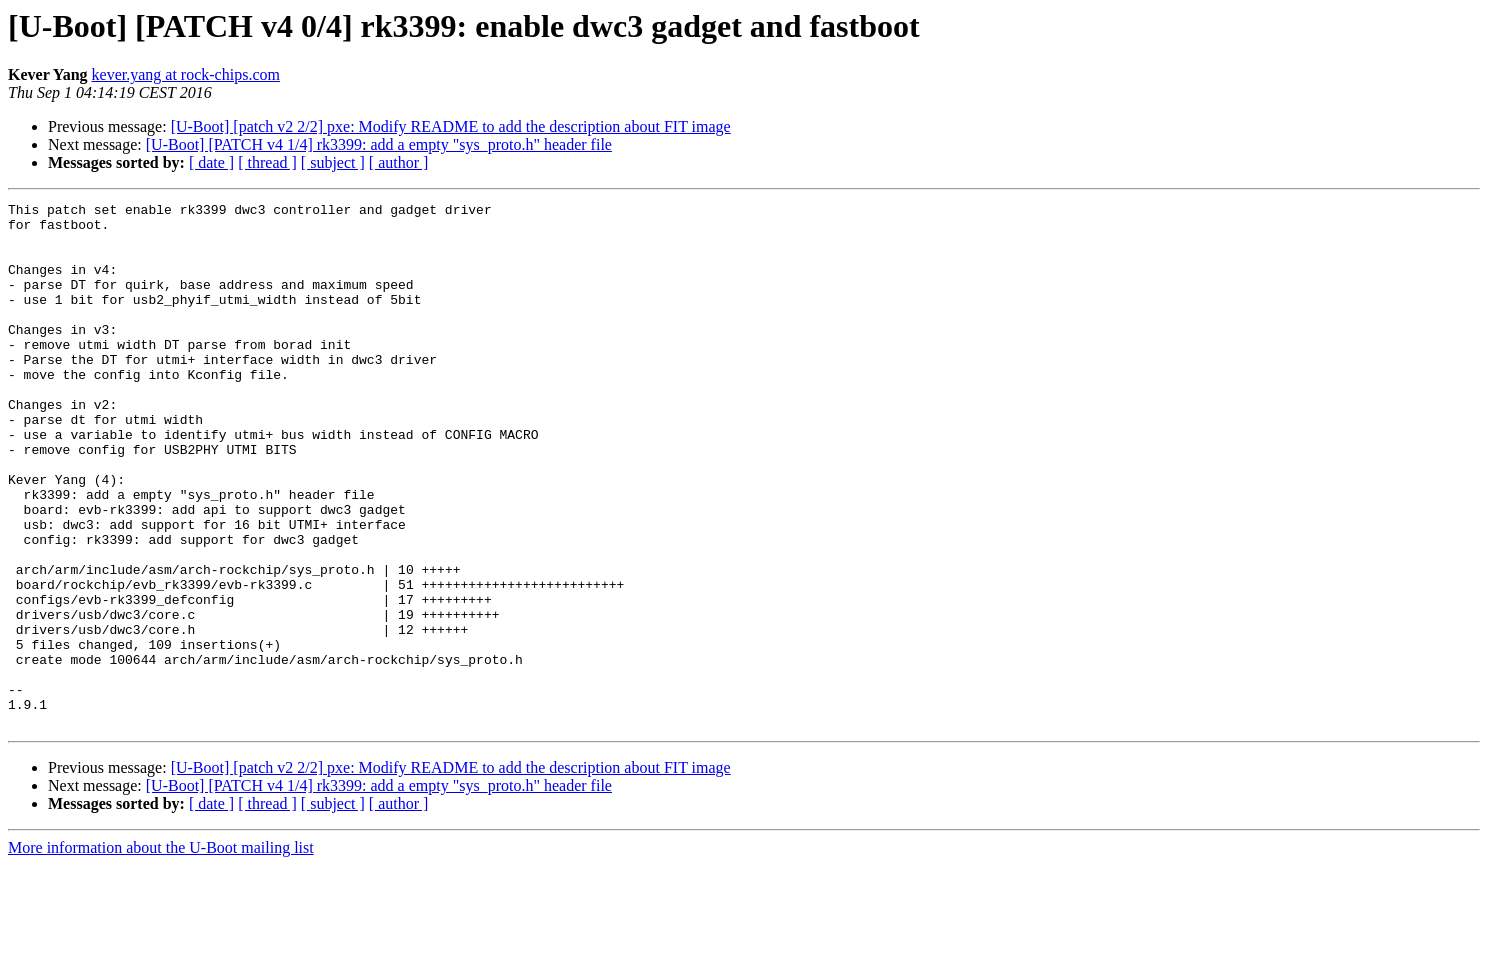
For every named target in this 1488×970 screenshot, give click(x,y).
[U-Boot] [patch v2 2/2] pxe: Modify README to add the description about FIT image (451, 126)
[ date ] (211, 162)
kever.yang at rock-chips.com (186, 74)
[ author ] (399, 162)
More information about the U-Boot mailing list (161, 952)
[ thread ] (267, 162)
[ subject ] (333, 162)
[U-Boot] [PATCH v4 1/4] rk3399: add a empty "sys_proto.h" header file (379, 144)
